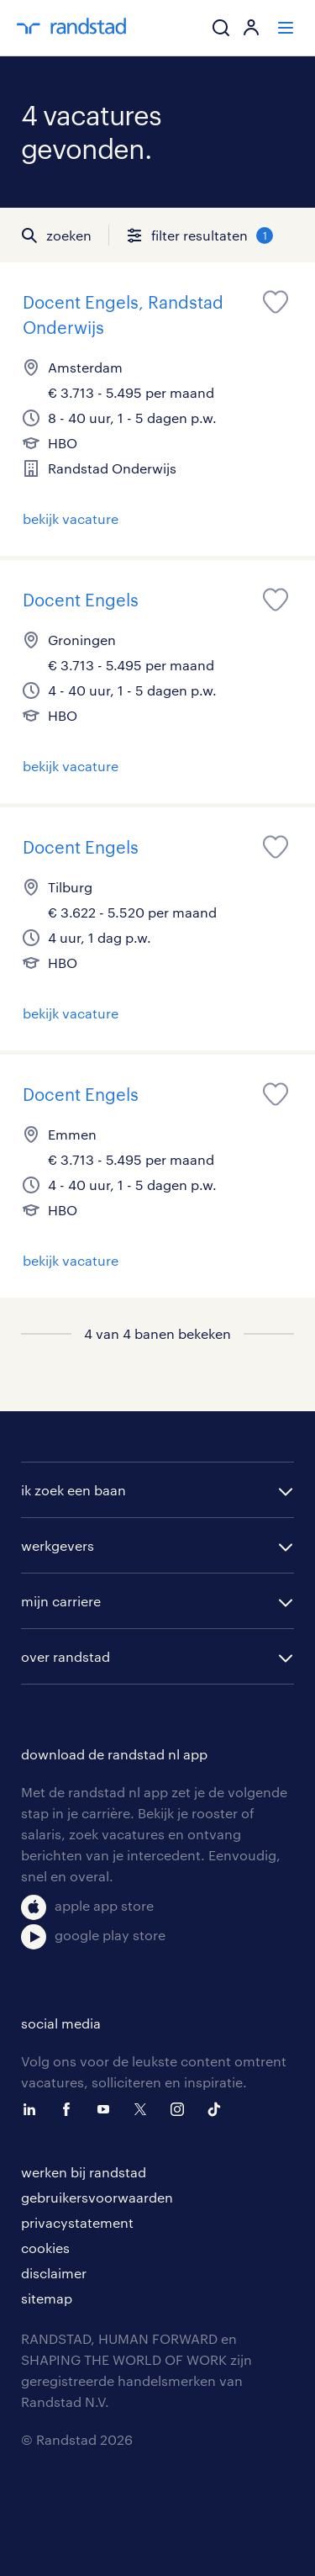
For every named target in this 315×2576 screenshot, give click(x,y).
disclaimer (54, 2273)
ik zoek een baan (73, 1490)
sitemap (46, 2298)
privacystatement (77, 2222)
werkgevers (57, 1545)
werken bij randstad (83, 2172)
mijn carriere (61, 1601)
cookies (45, 2248)
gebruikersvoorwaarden (97, 2197)
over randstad (65, 1656)
